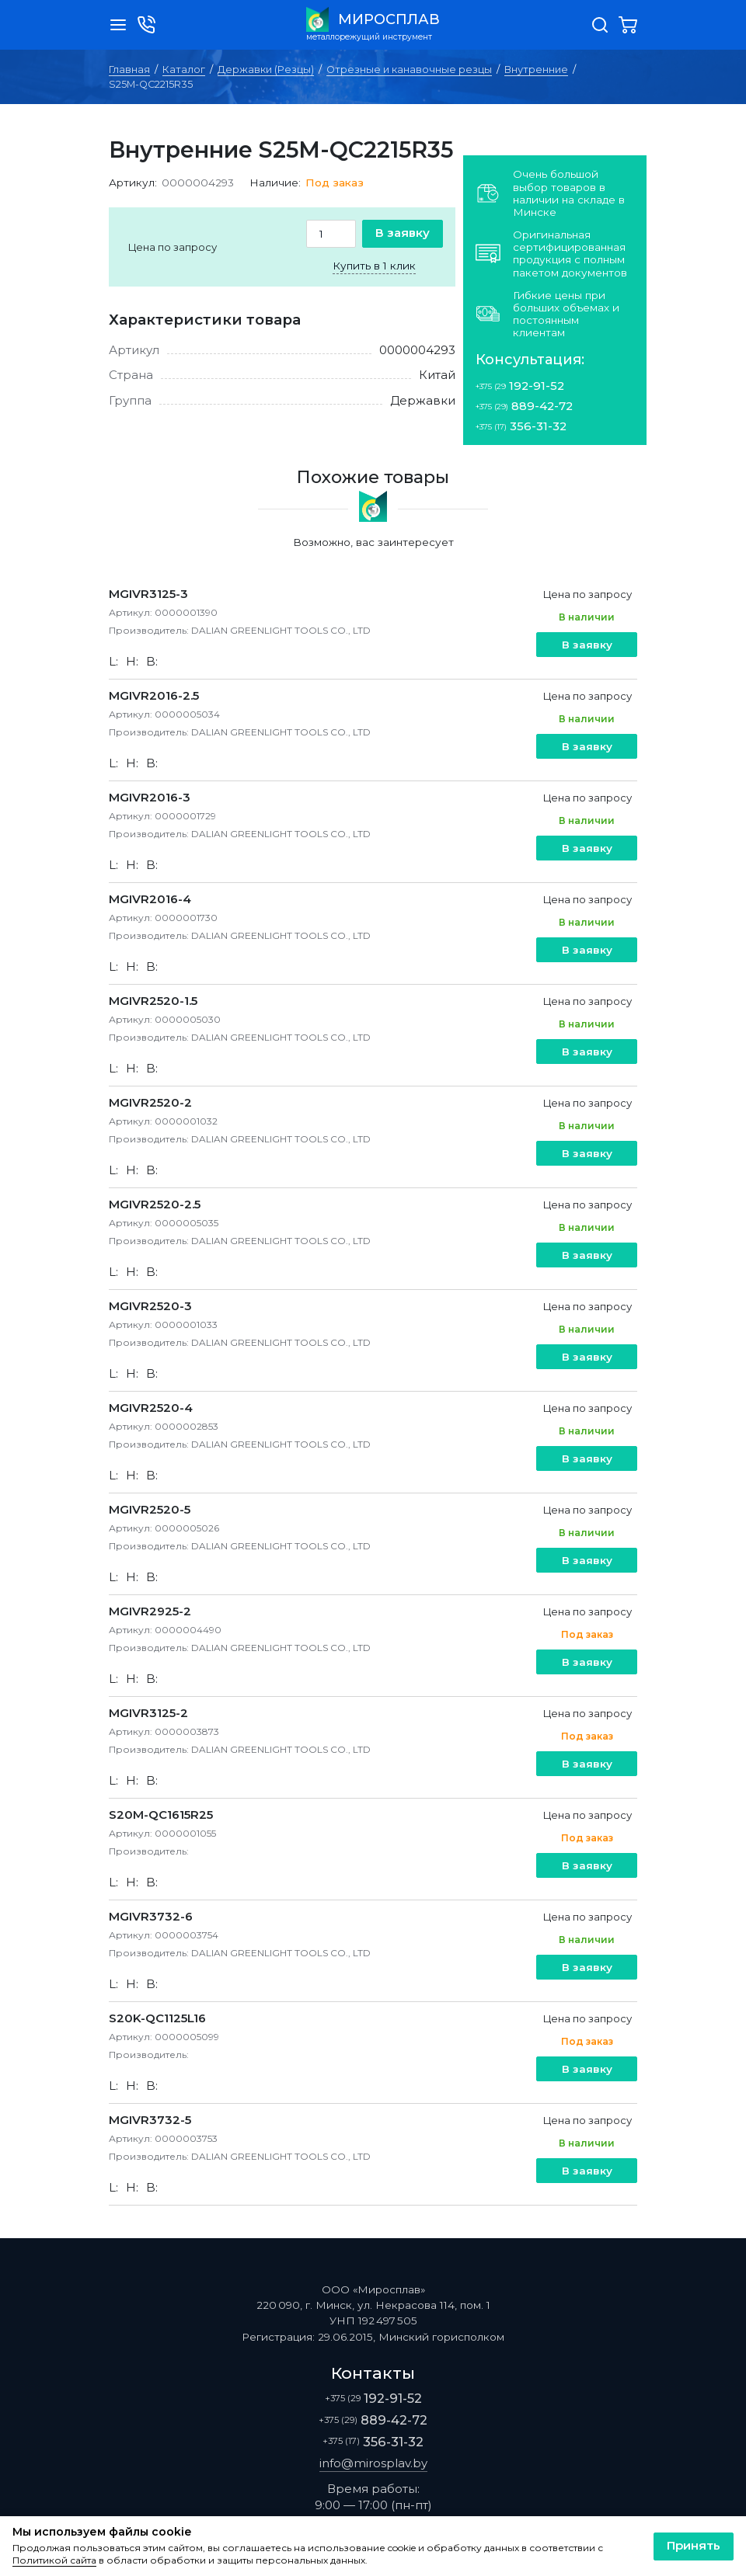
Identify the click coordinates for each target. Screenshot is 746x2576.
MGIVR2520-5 (149, 1509)
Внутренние (536, 69)
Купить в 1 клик (374, 265)
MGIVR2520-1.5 (153, 1000)
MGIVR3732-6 (151, 1916)
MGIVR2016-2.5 (154, 695)
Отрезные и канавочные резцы (409, 69)
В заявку (402, 232)
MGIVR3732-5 (150, 2119)
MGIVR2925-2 (150, 1611)
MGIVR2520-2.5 (154, 1204)
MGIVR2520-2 (150, 1102)
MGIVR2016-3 (149, 797)
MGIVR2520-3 (150, 1305)
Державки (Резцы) (266, 69)
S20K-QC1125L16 (157, 2018)
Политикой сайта (54, 2560)
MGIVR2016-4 (150, 899)
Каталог (183, 69)
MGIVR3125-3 (148, 593)
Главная (129, 69)
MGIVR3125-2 (148, 1712)
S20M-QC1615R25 (161, 1814)
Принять (693, 2545)
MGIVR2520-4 (151, 1407)
